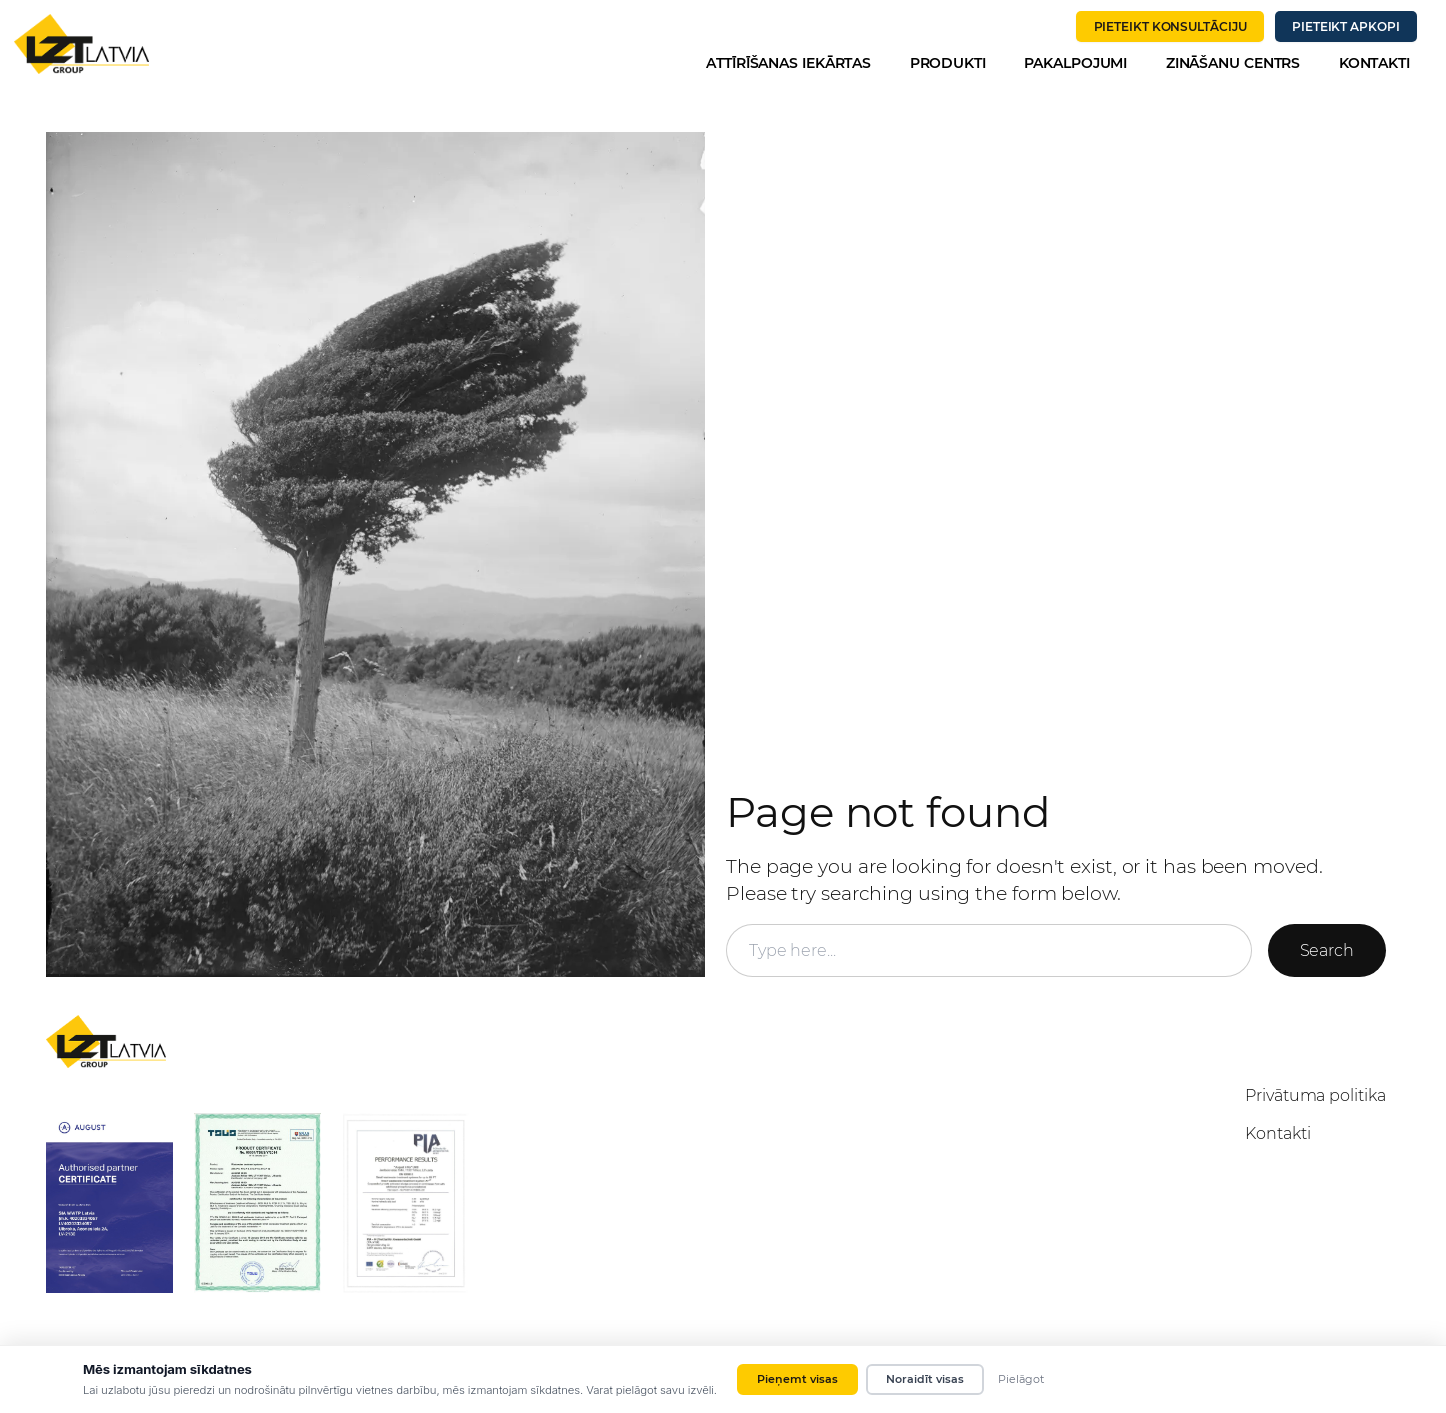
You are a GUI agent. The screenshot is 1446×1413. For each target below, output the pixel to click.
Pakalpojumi (1075, 63)
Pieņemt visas (797, 1379)
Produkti (948, 63)
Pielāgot (1021, 1379)
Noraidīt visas (925, 1379)
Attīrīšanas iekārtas (788, 63)
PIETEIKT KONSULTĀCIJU (1170, 26)
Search (1327, 950)
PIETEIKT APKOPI (1346, 26)
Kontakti (1374, 63)
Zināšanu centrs (1233, 63)
